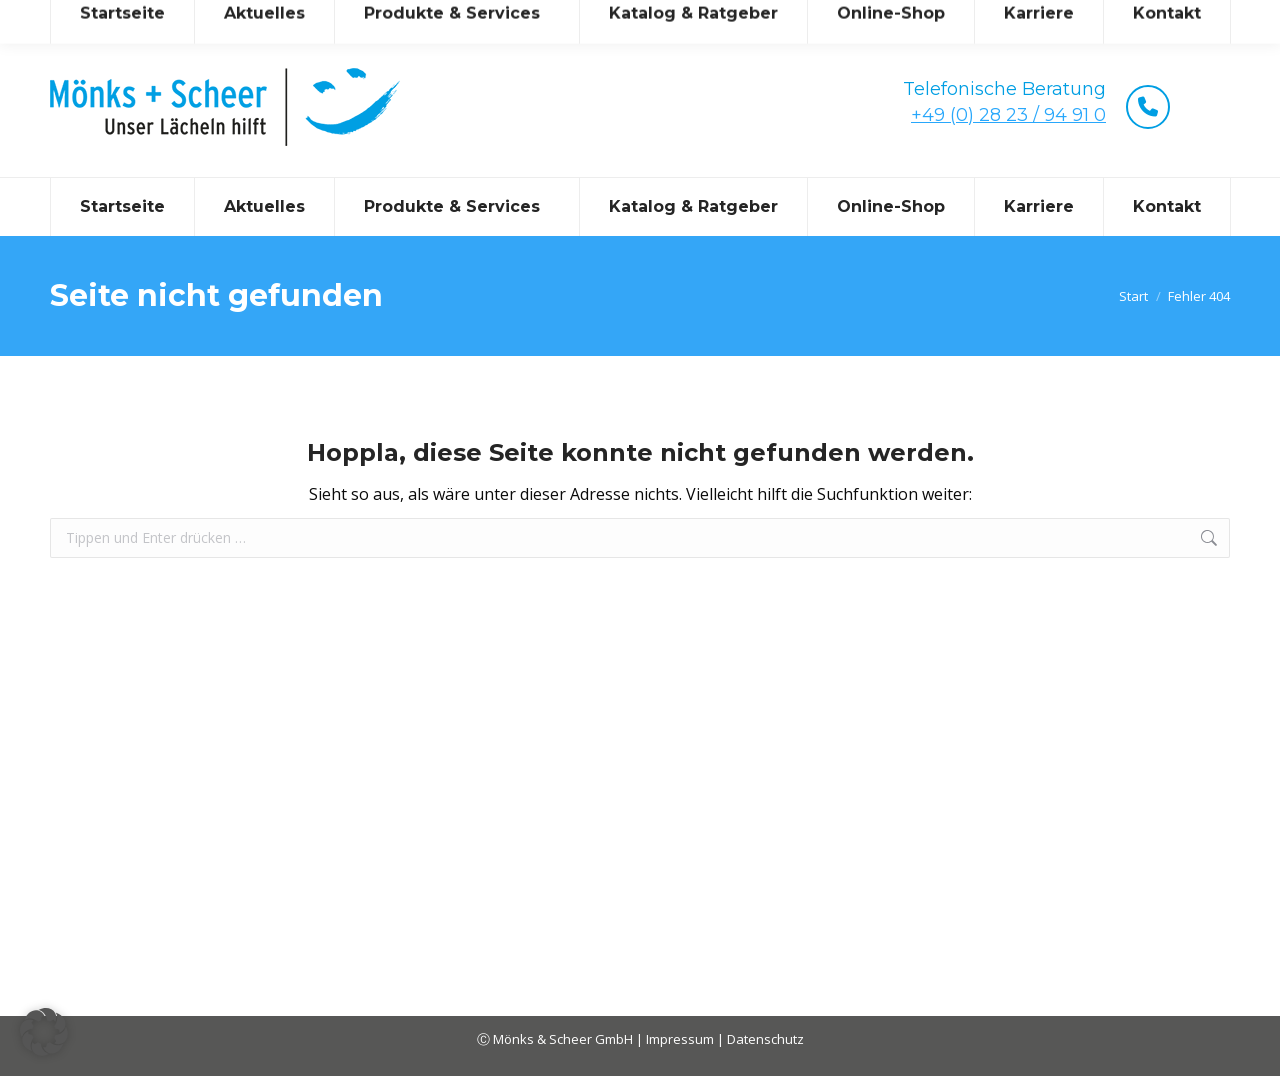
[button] (44, 1032)
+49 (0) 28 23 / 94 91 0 (1008, 115)
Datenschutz (765, 1039)
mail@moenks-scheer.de (228, 18)
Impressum (681, 1039)
